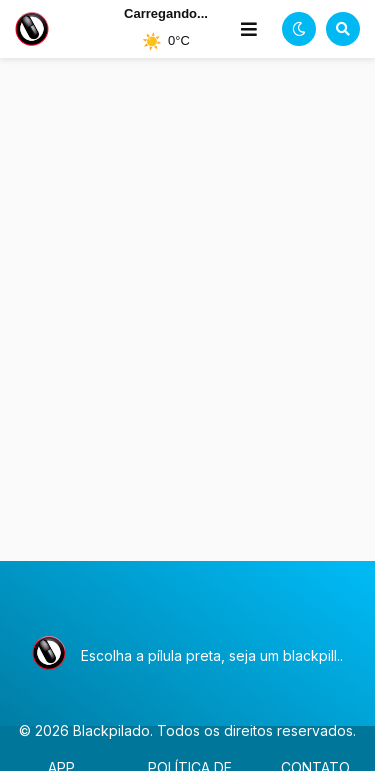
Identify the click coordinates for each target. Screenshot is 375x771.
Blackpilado (111, 730)
